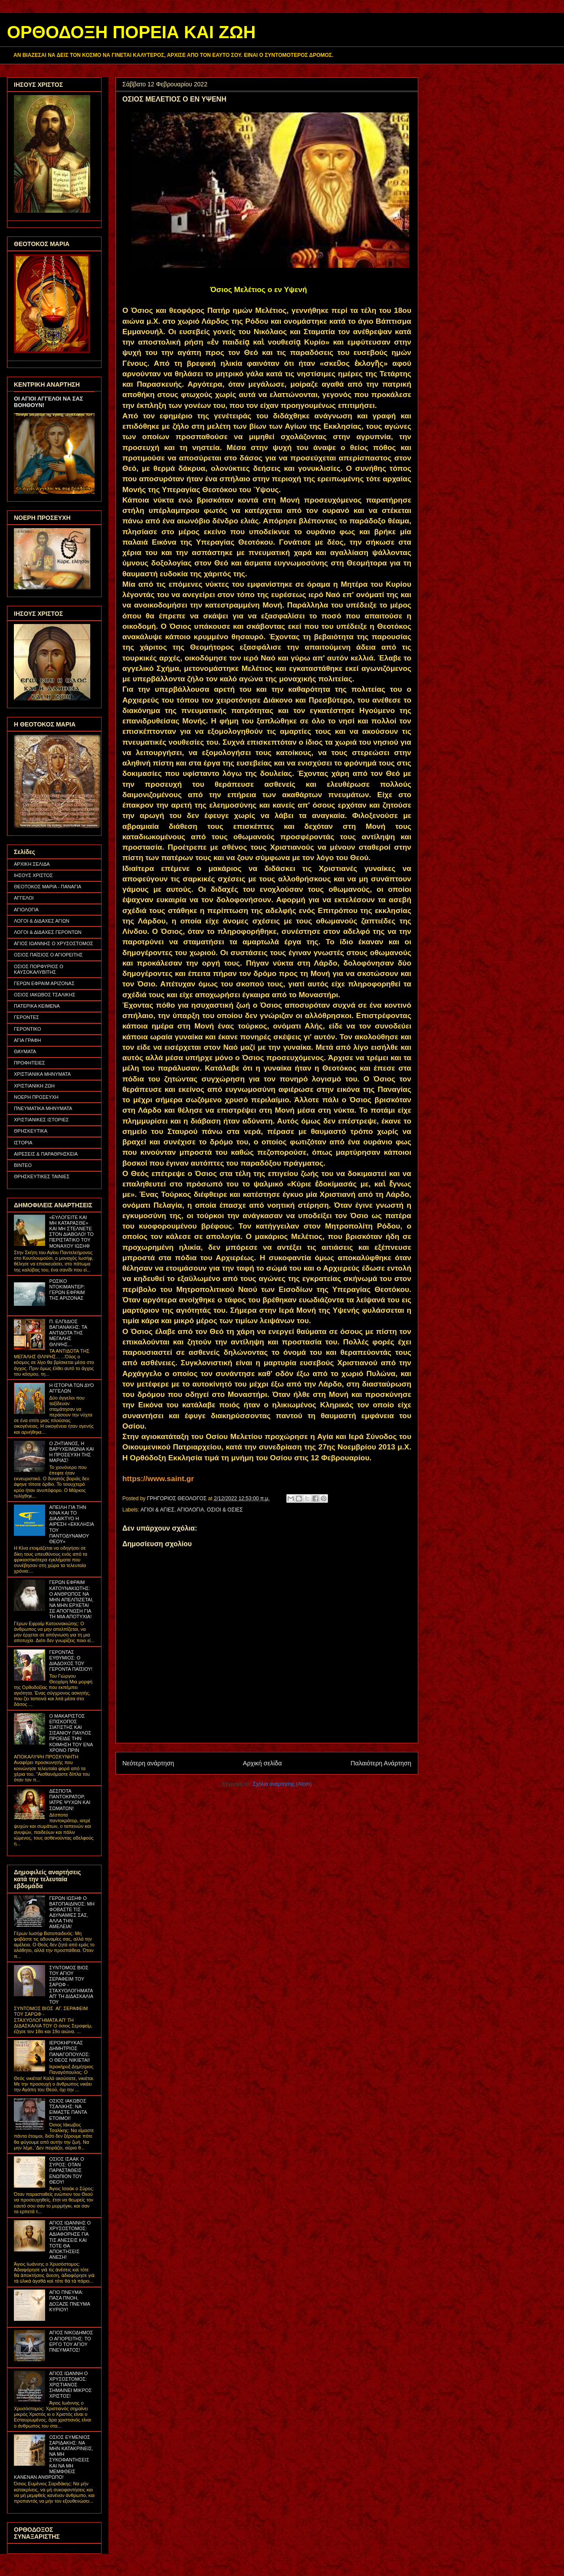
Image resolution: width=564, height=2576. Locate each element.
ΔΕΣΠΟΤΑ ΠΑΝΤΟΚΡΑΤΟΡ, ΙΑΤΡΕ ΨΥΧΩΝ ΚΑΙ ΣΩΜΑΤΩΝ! (69, 1799)
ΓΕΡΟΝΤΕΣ (26, 1017)
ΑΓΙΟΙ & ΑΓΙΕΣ (157, 1510)
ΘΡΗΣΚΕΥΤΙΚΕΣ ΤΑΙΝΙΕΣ (41, 1176)
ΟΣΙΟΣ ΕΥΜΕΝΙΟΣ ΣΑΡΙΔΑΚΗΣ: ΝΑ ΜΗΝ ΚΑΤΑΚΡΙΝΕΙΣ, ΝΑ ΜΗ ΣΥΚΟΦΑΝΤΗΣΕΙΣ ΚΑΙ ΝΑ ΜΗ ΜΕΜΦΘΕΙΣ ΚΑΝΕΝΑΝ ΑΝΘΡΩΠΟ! (53, 2457)
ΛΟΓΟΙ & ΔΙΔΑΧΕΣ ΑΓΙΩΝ (41, 920)
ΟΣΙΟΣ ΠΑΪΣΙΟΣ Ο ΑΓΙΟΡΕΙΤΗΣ (48, 954)
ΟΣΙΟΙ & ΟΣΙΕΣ (225, 1510)
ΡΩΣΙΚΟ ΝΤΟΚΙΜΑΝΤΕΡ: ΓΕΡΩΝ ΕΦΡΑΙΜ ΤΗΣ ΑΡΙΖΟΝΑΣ (67, 1289)
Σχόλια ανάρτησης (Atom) (282, 1784)
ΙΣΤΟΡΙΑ (23, 1142)
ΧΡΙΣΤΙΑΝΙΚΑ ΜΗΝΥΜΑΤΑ (42, 1074)
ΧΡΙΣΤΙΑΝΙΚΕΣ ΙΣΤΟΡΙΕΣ (41, 1119)
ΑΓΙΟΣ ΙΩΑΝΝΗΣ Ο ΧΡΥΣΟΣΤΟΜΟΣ (53, 943)
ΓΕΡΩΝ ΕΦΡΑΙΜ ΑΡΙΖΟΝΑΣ (44, 983)
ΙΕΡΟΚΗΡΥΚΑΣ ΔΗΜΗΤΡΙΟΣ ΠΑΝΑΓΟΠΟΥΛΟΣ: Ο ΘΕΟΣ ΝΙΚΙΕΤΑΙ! (69, 2051)
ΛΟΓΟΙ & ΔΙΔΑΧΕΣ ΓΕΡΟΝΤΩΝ (48, 932)
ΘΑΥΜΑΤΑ (25, 1051)
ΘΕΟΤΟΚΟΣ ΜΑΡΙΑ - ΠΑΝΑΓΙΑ (47, 886)
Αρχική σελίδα (262, 1763)
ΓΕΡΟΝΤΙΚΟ (27, 1029)
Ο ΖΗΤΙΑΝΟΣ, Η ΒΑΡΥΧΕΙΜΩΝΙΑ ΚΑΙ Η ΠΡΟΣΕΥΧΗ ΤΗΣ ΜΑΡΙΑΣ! (71, 1452)
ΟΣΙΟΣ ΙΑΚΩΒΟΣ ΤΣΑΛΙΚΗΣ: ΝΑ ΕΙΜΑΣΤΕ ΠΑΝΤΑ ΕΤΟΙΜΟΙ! (68, 2109)
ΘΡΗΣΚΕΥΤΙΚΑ (30, 1131)
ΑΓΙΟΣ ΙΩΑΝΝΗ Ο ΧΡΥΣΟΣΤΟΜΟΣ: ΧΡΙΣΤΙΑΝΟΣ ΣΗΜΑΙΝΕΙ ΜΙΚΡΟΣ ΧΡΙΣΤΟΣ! (70, 2385)
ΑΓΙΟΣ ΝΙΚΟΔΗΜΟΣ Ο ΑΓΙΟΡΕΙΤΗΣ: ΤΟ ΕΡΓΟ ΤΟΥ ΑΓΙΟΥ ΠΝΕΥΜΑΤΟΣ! (71, 2341)
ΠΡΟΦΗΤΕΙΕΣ (29, 1062)
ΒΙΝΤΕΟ (23, 1165)
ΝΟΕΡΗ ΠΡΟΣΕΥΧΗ (36, 1097)
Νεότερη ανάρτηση (148, 1763)
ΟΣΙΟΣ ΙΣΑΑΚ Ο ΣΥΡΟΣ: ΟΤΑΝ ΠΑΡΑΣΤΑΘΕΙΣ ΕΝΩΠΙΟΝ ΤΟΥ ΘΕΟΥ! (66, 2170)
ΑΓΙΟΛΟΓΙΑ (190, 1510)
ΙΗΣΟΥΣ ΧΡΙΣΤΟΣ (33, 875)
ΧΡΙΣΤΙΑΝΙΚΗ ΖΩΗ (34, 1085)
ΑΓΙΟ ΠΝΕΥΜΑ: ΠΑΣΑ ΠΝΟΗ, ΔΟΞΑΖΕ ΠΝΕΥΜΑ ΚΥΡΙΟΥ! (69, 2301)
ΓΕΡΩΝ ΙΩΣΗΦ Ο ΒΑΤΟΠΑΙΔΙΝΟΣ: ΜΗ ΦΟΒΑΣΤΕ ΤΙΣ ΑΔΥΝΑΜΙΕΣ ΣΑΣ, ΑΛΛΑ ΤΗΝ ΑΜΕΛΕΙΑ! (71, 1912)
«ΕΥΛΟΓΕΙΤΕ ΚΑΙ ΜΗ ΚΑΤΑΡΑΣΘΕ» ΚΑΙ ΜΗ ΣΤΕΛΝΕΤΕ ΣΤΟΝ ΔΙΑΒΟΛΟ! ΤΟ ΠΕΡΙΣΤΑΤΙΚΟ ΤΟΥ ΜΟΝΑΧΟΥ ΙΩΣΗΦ (71, 1232)
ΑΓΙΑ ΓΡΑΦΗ (27, 1040)
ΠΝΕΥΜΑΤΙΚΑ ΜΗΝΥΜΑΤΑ (43, 1108)
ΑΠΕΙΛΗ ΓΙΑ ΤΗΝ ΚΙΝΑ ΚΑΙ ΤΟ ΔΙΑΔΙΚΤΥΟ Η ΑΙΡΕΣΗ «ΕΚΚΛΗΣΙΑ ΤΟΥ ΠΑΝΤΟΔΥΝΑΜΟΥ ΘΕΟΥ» (71, 1524)
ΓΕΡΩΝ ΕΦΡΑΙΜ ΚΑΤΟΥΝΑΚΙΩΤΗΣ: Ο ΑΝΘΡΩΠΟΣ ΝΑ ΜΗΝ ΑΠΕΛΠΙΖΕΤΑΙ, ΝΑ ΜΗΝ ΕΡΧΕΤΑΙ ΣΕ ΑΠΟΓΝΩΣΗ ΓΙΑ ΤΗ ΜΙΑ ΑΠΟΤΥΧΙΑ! (71, 1599)
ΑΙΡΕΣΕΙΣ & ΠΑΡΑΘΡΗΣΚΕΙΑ (46, 1154)
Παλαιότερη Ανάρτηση (381, 1763)
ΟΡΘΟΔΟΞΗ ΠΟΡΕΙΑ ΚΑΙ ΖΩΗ (131, 32)
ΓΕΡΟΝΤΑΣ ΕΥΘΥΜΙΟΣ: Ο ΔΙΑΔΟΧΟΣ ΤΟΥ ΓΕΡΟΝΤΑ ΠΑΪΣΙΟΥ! (70, 1660)
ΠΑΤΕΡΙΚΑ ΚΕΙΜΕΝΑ (37, 1006)
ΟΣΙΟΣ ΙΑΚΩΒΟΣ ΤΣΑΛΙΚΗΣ (44, 994)
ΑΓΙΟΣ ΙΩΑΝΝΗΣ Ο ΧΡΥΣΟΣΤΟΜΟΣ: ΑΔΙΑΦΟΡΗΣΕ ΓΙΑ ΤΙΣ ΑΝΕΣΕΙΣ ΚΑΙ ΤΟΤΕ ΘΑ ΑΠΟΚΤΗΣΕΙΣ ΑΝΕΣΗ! (70, 2240)
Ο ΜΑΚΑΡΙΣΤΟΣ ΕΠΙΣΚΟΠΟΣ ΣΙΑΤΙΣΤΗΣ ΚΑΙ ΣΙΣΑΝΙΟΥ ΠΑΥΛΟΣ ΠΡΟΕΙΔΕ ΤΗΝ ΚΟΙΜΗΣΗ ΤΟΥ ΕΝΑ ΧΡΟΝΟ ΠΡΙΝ (70, 1733)
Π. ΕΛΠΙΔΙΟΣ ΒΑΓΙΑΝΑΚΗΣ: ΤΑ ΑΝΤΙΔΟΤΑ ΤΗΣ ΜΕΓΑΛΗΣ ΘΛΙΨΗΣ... (68, 1333)
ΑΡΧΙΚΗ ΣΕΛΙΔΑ (32, 864)
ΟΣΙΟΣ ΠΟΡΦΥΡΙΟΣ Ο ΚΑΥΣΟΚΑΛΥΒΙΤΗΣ (38, 969)
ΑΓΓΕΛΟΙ (24, 897)
